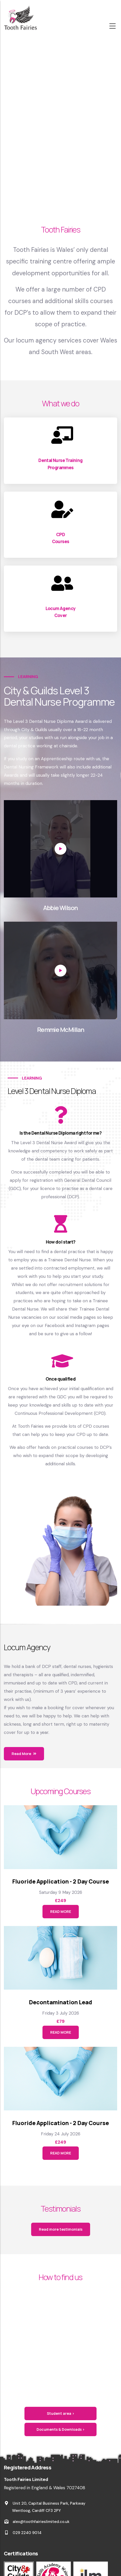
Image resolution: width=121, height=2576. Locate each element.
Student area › (60, 2413)
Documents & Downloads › (61, 2429)
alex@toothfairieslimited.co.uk (37, 2521)
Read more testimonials (60, 2229)
